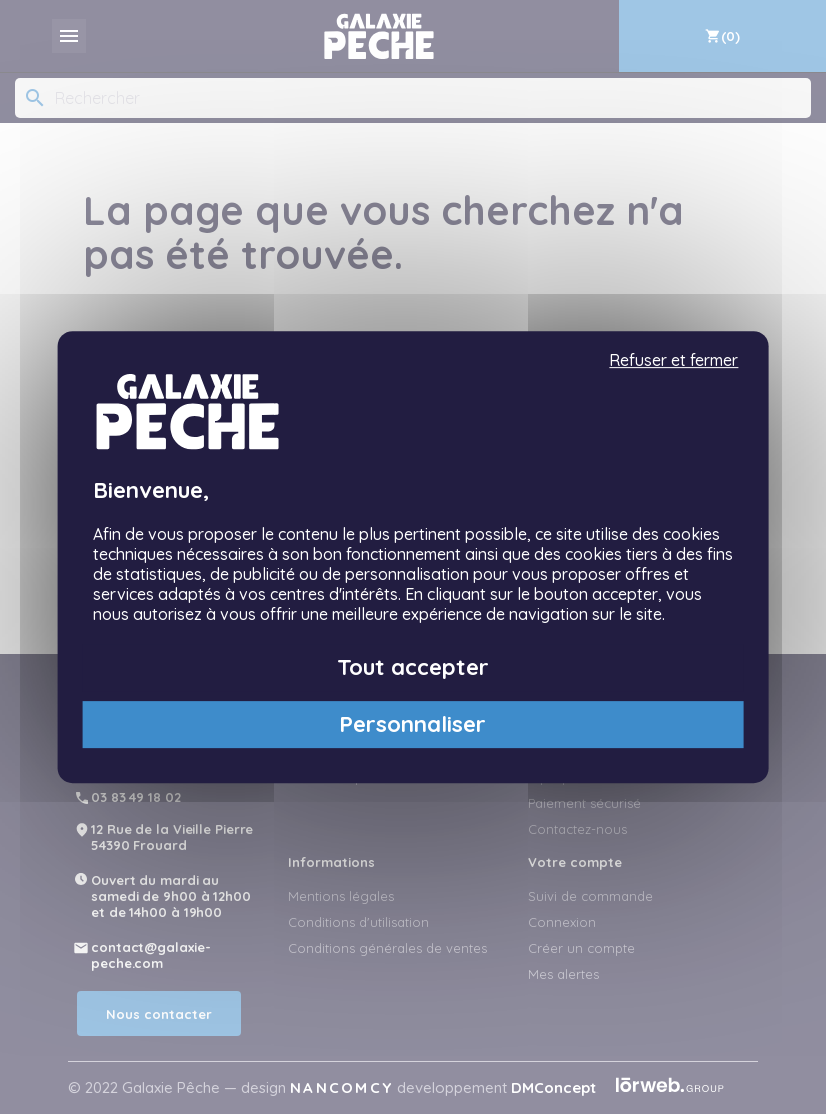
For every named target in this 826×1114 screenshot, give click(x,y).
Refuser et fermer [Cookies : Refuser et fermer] (673, 360)
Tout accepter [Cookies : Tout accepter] (413, 667)
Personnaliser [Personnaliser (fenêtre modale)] (412, 724)
